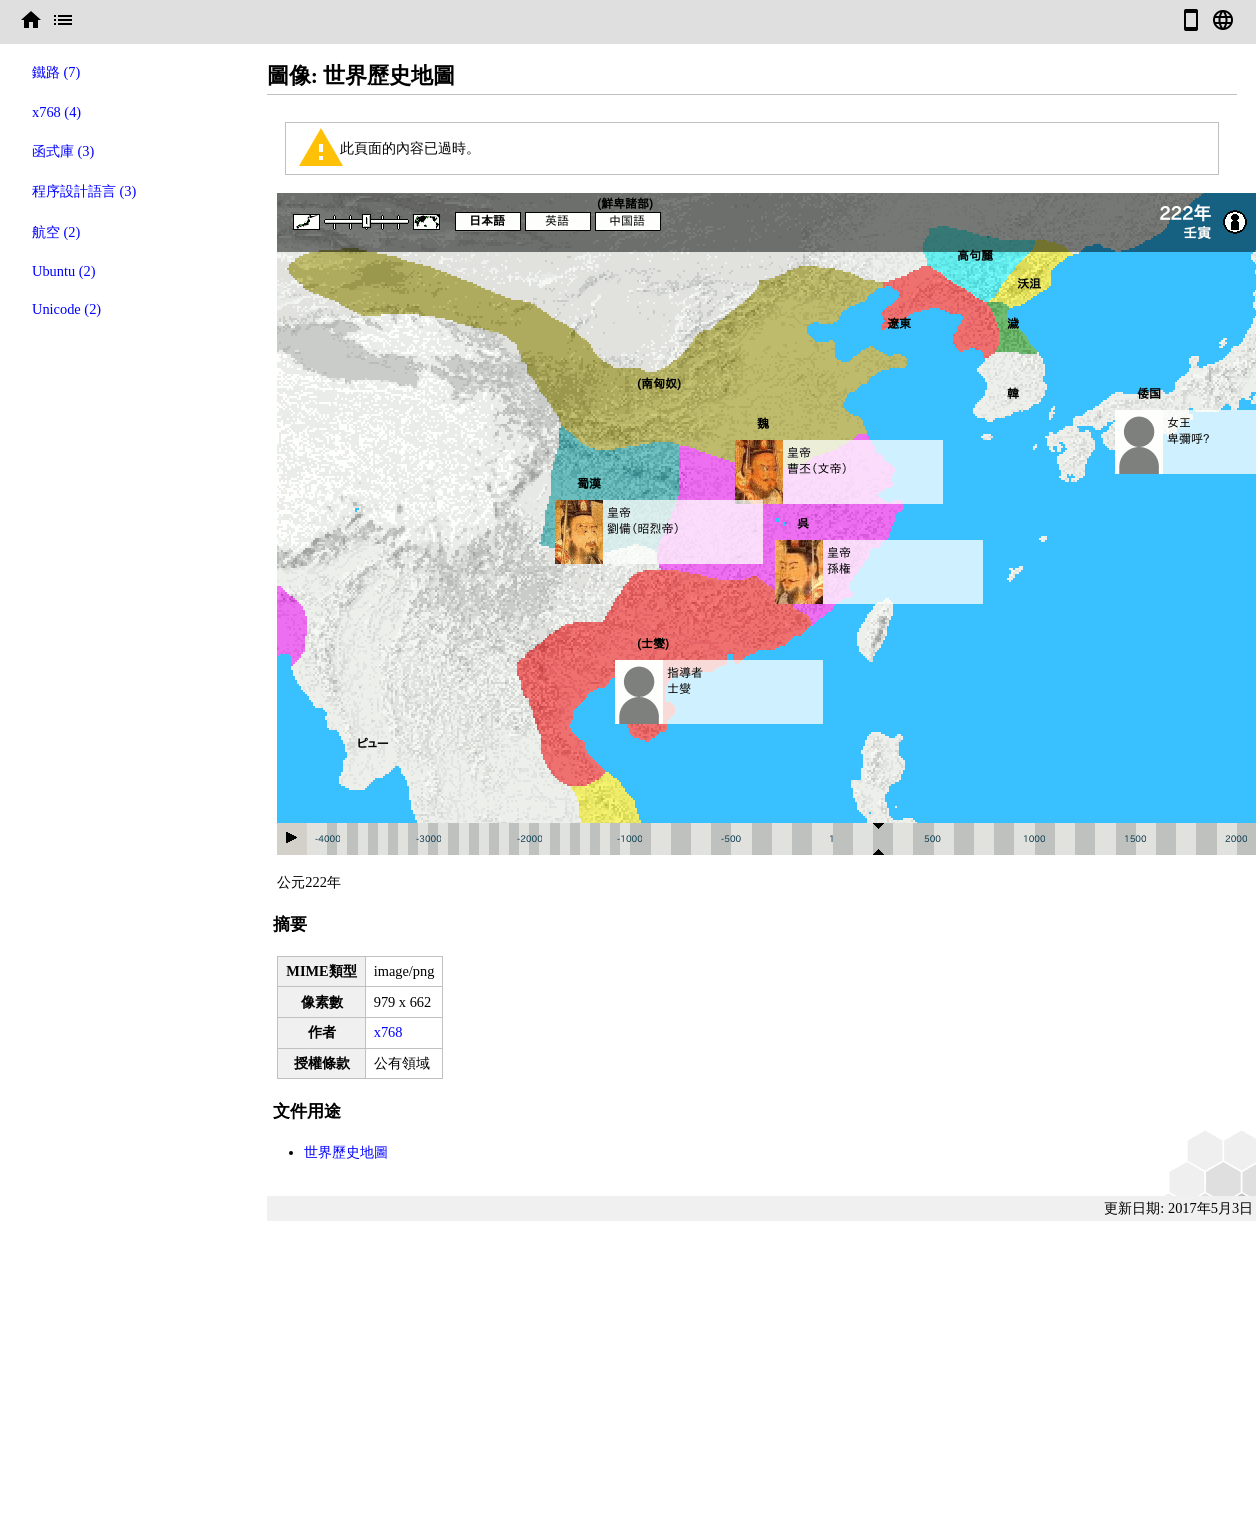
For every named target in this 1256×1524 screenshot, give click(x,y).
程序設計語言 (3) (84, 191)
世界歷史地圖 (346, 1152)
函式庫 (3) (63, 151)
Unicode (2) (66, 309)
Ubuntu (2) (64, 271)
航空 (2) (56, 232)
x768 (388, 1032)
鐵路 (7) (56, 72)
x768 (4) (56, 112)
